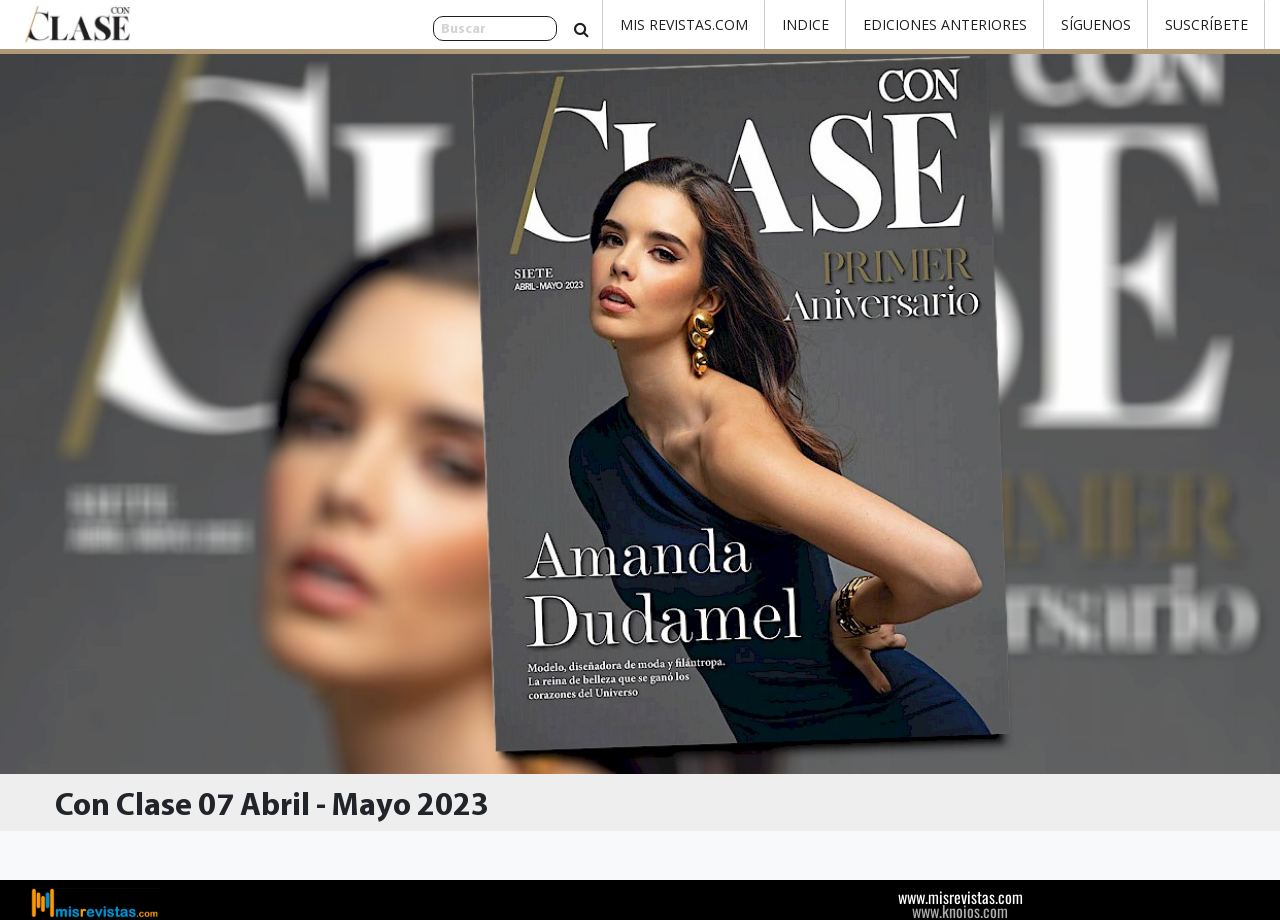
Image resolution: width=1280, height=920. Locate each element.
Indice (805, 24)
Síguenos (1096, 24)
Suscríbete (1206, 24)
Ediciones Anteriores (945, 24)
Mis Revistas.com (684, 24)
